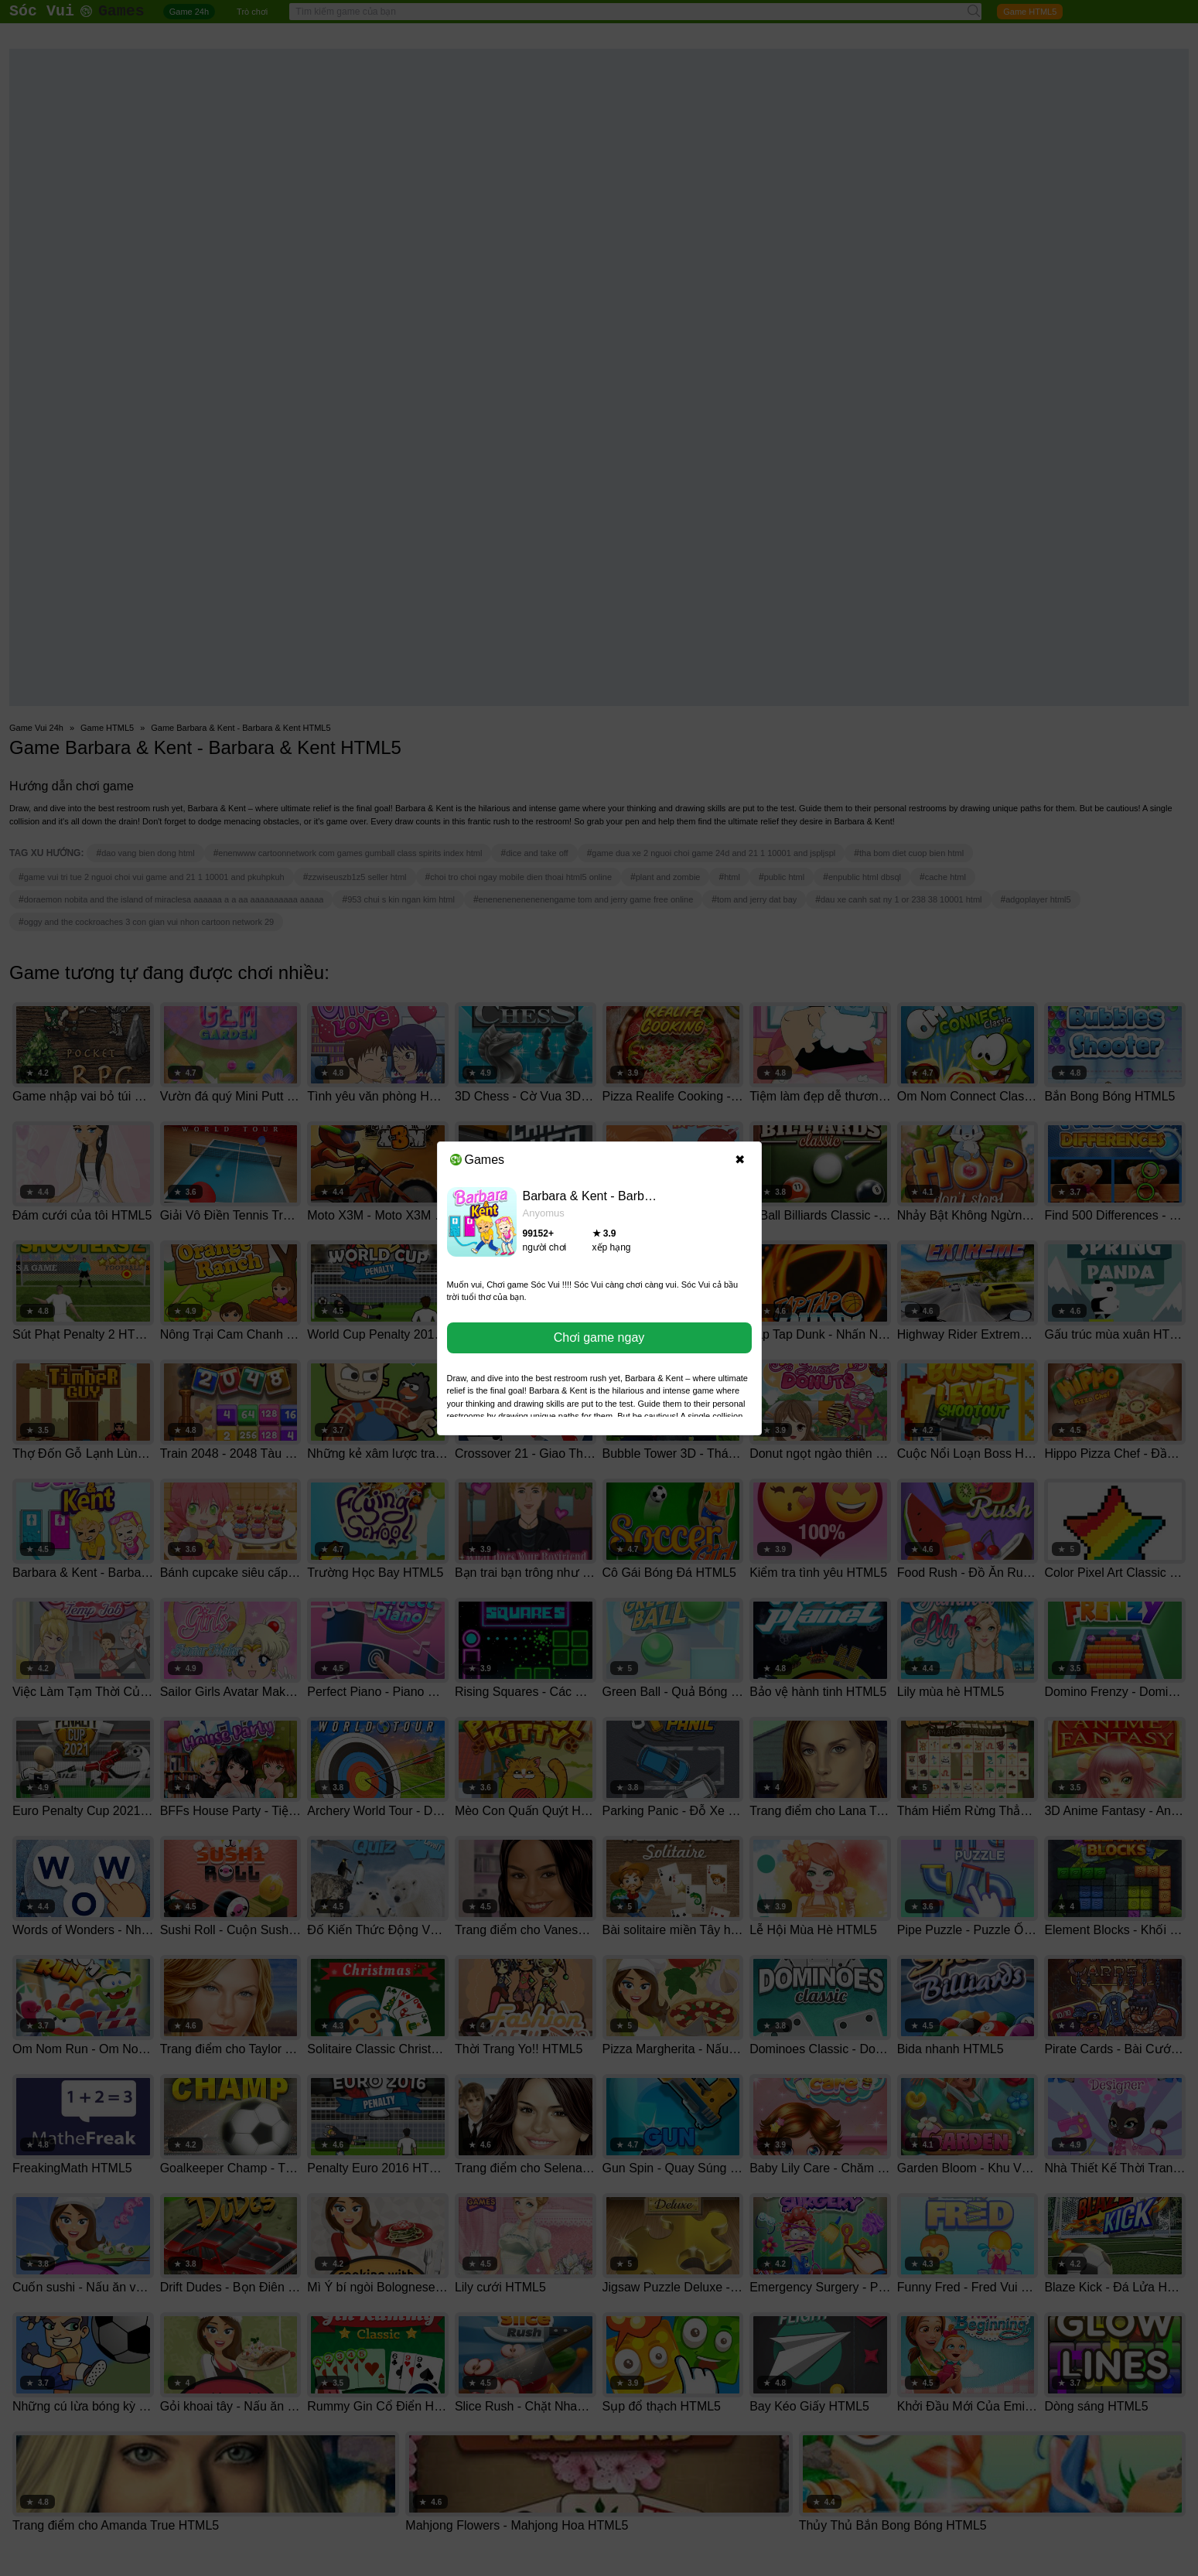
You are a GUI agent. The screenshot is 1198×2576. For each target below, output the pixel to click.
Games (477, 1159)
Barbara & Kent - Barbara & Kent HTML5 (635, 1196)
